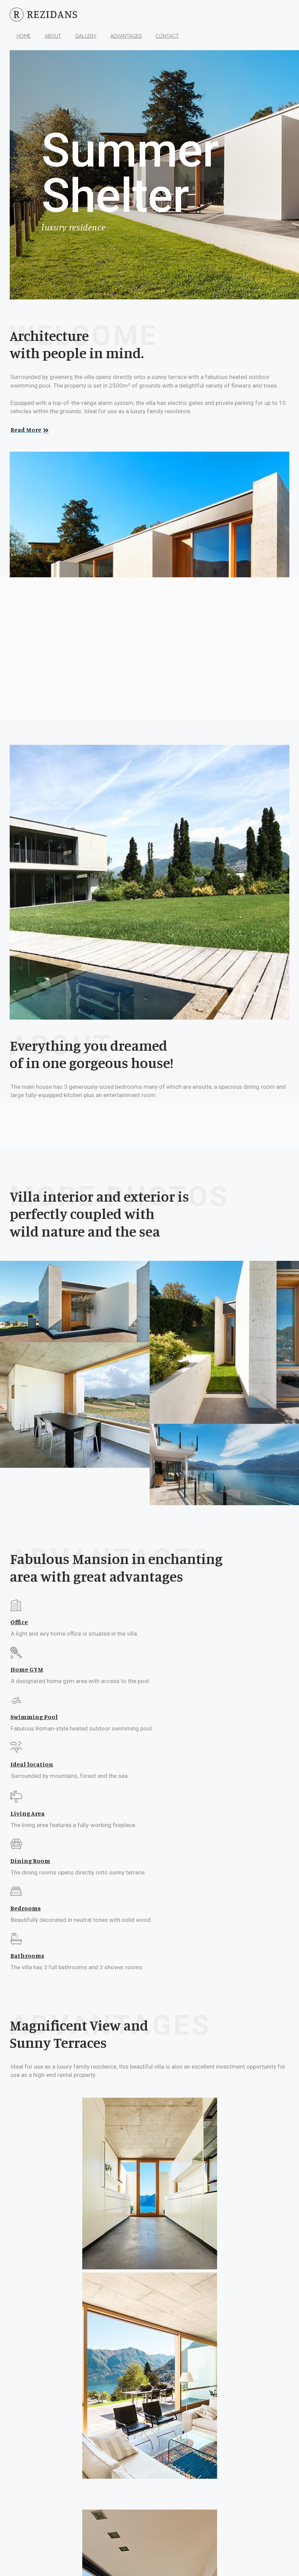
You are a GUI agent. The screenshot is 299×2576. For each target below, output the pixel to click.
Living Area (27, 1813)
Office (19, 1622)
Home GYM (26, 1669)
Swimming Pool (34, 1716)
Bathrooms (27, 1955)
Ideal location (31, 1764)
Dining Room (30, 1860)
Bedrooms (25, 1908)
